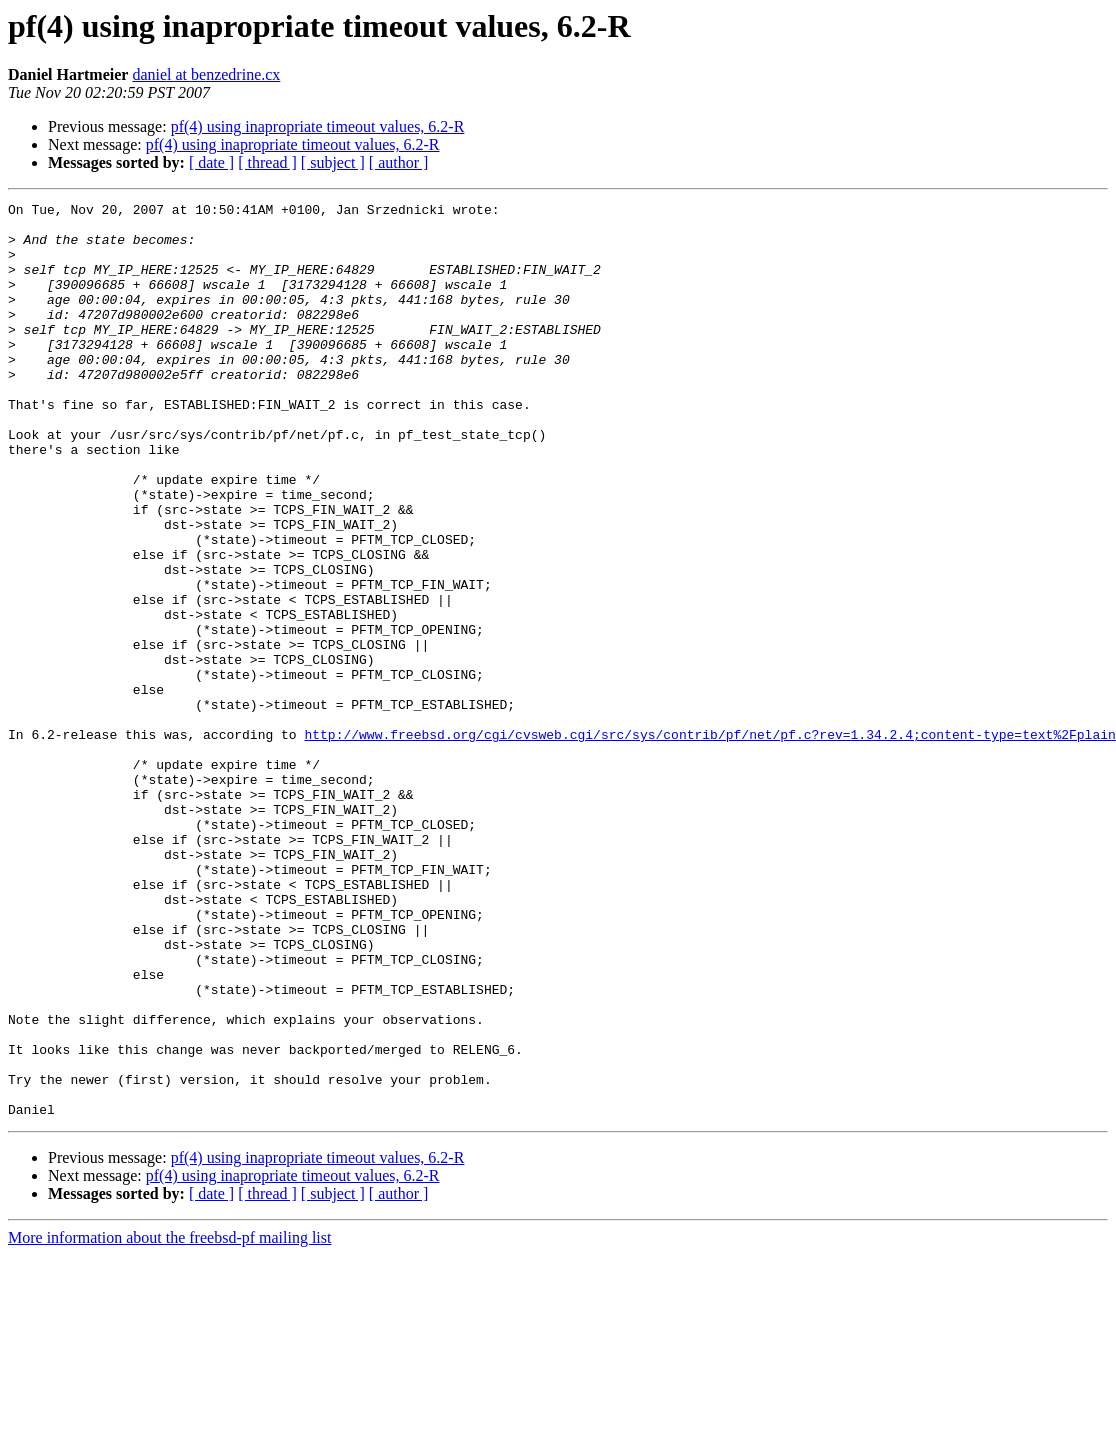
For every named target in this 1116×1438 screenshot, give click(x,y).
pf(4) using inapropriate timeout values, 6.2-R (318, 126)
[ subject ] (333, 162)
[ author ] (399, 162)
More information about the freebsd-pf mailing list (169, 1420)
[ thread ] (267, 162)
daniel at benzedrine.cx (206, 74)
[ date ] (211, 162)
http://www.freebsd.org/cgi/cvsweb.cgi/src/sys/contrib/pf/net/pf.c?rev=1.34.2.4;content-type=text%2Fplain (709, 842)
